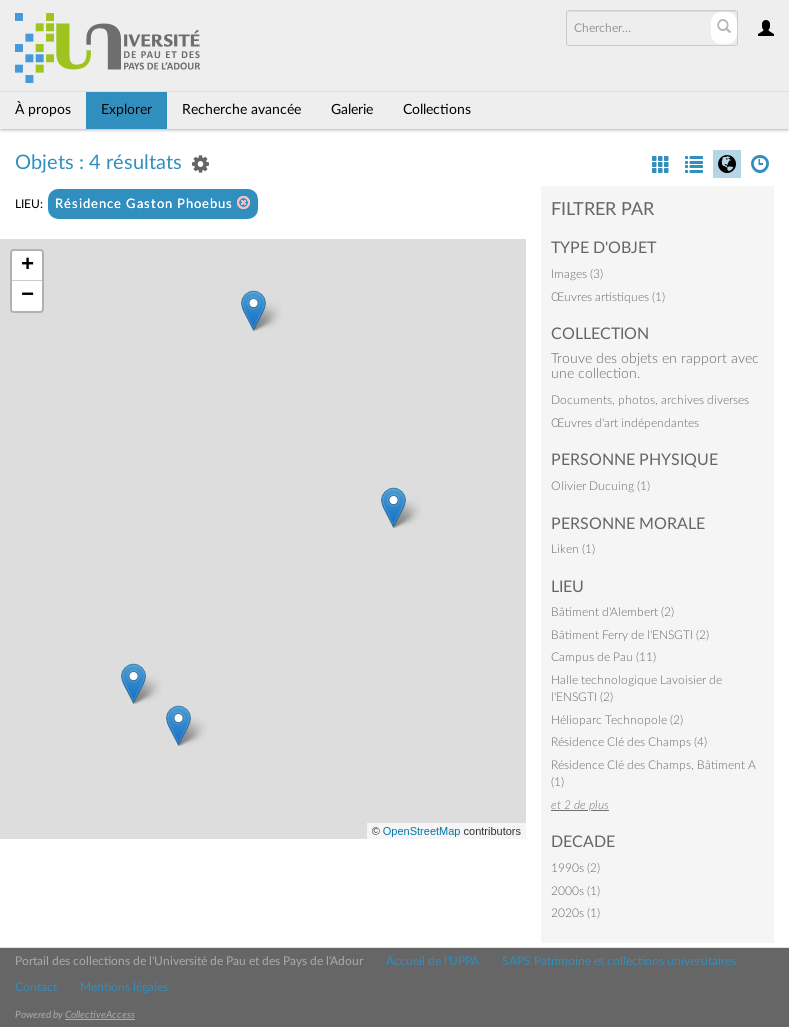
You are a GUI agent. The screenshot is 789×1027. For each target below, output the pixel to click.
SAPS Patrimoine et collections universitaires (619, 961)
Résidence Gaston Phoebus (153, 203)
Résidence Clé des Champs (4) (629, 742)
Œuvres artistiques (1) (608, 297)
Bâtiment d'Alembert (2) (612, 612)
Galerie (352, 110)
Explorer (126, 110)
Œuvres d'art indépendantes (625, 423)
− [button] (27, 296)
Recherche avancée (241, 110)
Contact (36, 987)
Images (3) (577, 274)
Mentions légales (124, 987)
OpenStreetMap (422, 831)
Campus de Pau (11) (603, 657)
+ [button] (27, 266)
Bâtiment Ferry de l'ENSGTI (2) (630, 635)
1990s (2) (575, 868)
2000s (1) (575, 891)
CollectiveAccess (100, 1015)
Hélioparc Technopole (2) (617, 720)
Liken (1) (573, 549)
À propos (43, 110)
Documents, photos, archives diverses (650, 400)
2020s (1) (575, 913)
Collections (437, 110)
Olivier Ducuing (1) (600, 486)
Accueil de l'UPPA (432, 961)
